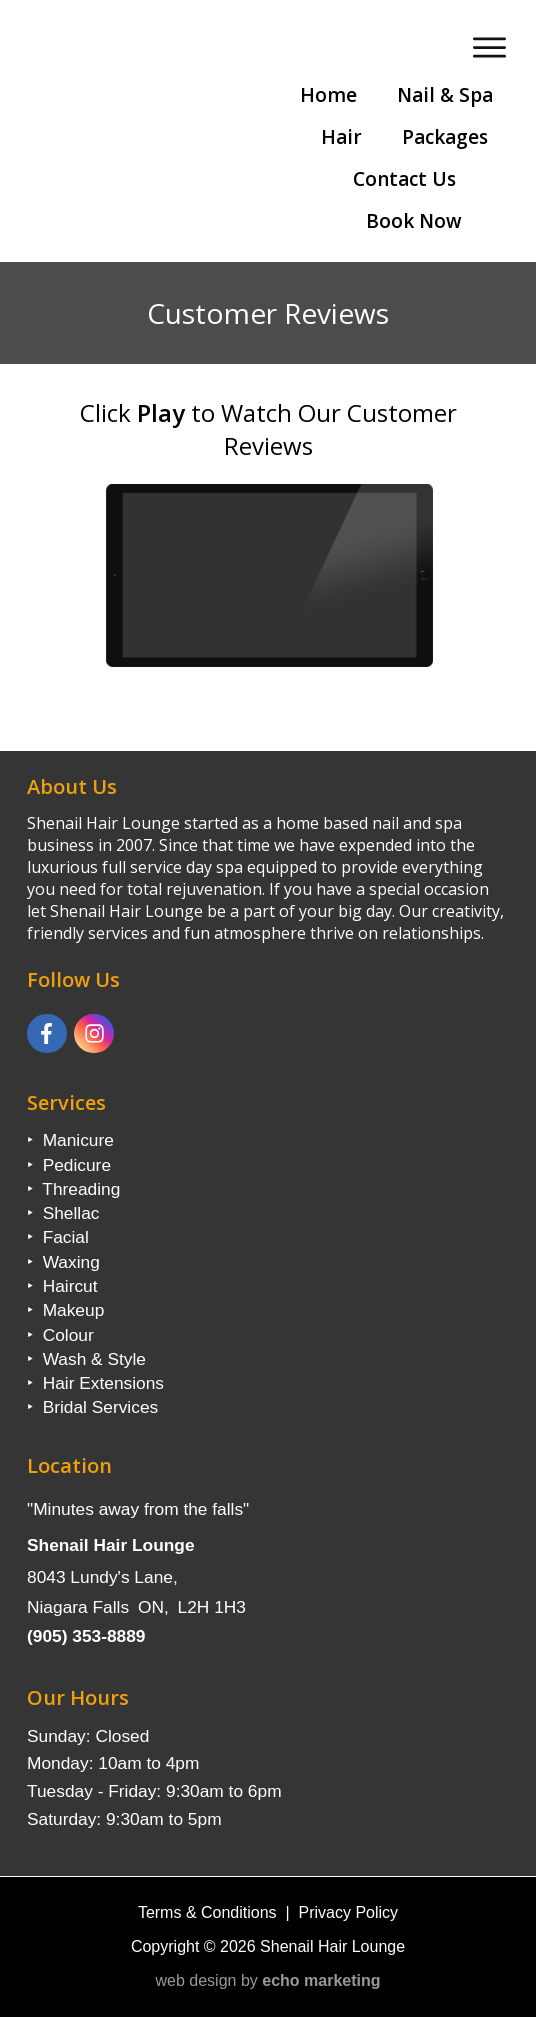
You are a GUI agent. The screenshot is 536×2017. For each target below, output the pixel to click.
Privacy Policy (349, 1912)
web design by (268, 1980)
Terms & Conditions (207, 1912)
